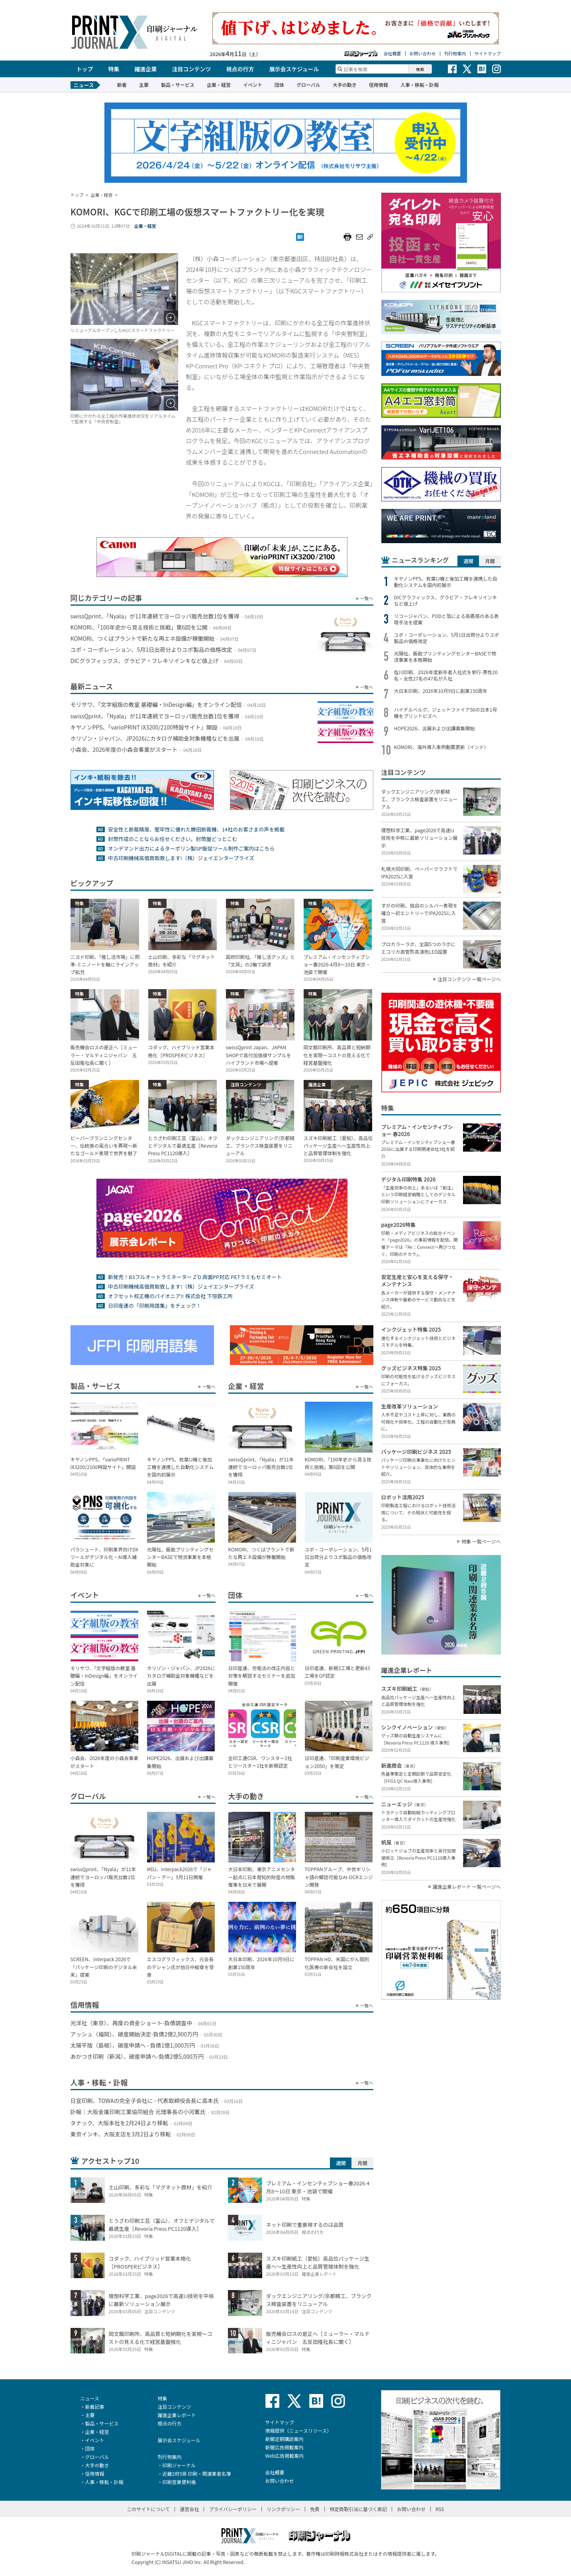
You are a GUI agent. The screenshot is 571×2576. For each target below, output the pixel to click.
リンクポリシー (283, 2509)
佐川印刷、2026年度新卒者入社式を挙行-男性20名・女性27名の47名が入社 (446, 675)
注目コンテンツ (191, 69)
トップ (85, 69)
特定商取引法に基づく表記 (358, 2509)
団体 (279, 84)
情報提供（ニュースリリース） (298, 2430)
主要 (144, 84)
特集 (114, 69)
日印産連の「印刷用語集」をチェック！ (154, 1305)
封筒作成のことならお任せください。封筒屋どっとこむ (172, 839)
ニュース (89, 2398)
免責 (315, 2509)
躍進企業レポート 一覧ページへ (466, 1886)
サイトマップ (488, 53)
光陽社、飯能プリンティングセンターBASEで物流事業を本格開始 (445, 656)
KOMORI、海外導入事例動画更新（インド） (441, 747)
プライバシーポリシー (233, 2509)
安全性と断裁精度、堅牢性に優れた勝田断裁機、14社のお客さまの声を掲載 (196, 829)
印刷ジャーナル (179, 2465)
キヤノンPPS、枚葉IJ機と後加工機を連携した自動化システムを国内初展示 (445, 581)
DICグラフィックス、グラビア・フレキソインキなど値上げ (445, 600)
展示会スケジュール (294, 69)
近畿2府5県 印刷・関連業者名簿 (197, 2473)
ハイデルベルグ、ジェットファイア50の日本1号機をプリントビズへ (445, 712)
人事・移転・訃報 (419, 84)
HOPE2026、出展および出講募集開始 (434, 728)
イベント (252, 84)
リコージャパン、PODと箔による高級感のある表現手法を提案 (446, 619)
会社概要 (392, 53)
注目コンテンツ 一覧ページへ (469, 979)
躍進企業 (146, 69)
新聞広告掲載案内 (284, 2447)
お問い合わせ (423, 53)
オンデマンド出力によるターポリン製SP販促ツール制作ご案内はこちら (191, 848)
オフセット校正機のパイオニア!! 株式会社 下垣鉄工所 (170, 1296)
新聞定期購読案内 (284, 2438)
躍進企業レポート (177, 2415)
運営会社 (189, 2509)
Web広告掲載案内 (284, 2455)
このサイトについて (148, 2509)
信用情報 (378, 84)
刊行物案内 (455, 53)
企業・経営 (219, 84)
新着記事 (94, 2406)
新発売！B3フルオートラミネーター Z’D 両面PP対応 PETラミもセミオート (195, 1277)
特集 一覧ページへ (480, 1541)
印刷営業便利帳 (179, 2481)
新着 (122, 84)
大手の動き (345, 84)
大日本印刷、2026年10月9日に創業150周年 (441, 691)
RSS (440, 2509)
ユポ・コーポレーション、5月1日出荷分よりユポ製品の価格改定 (446, 638)
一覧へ (366, 598)
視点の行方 (240, 69)
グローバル (308, 84)
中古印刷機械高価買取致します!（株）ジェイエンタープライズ (181, 858)
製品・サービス (177, 84)
